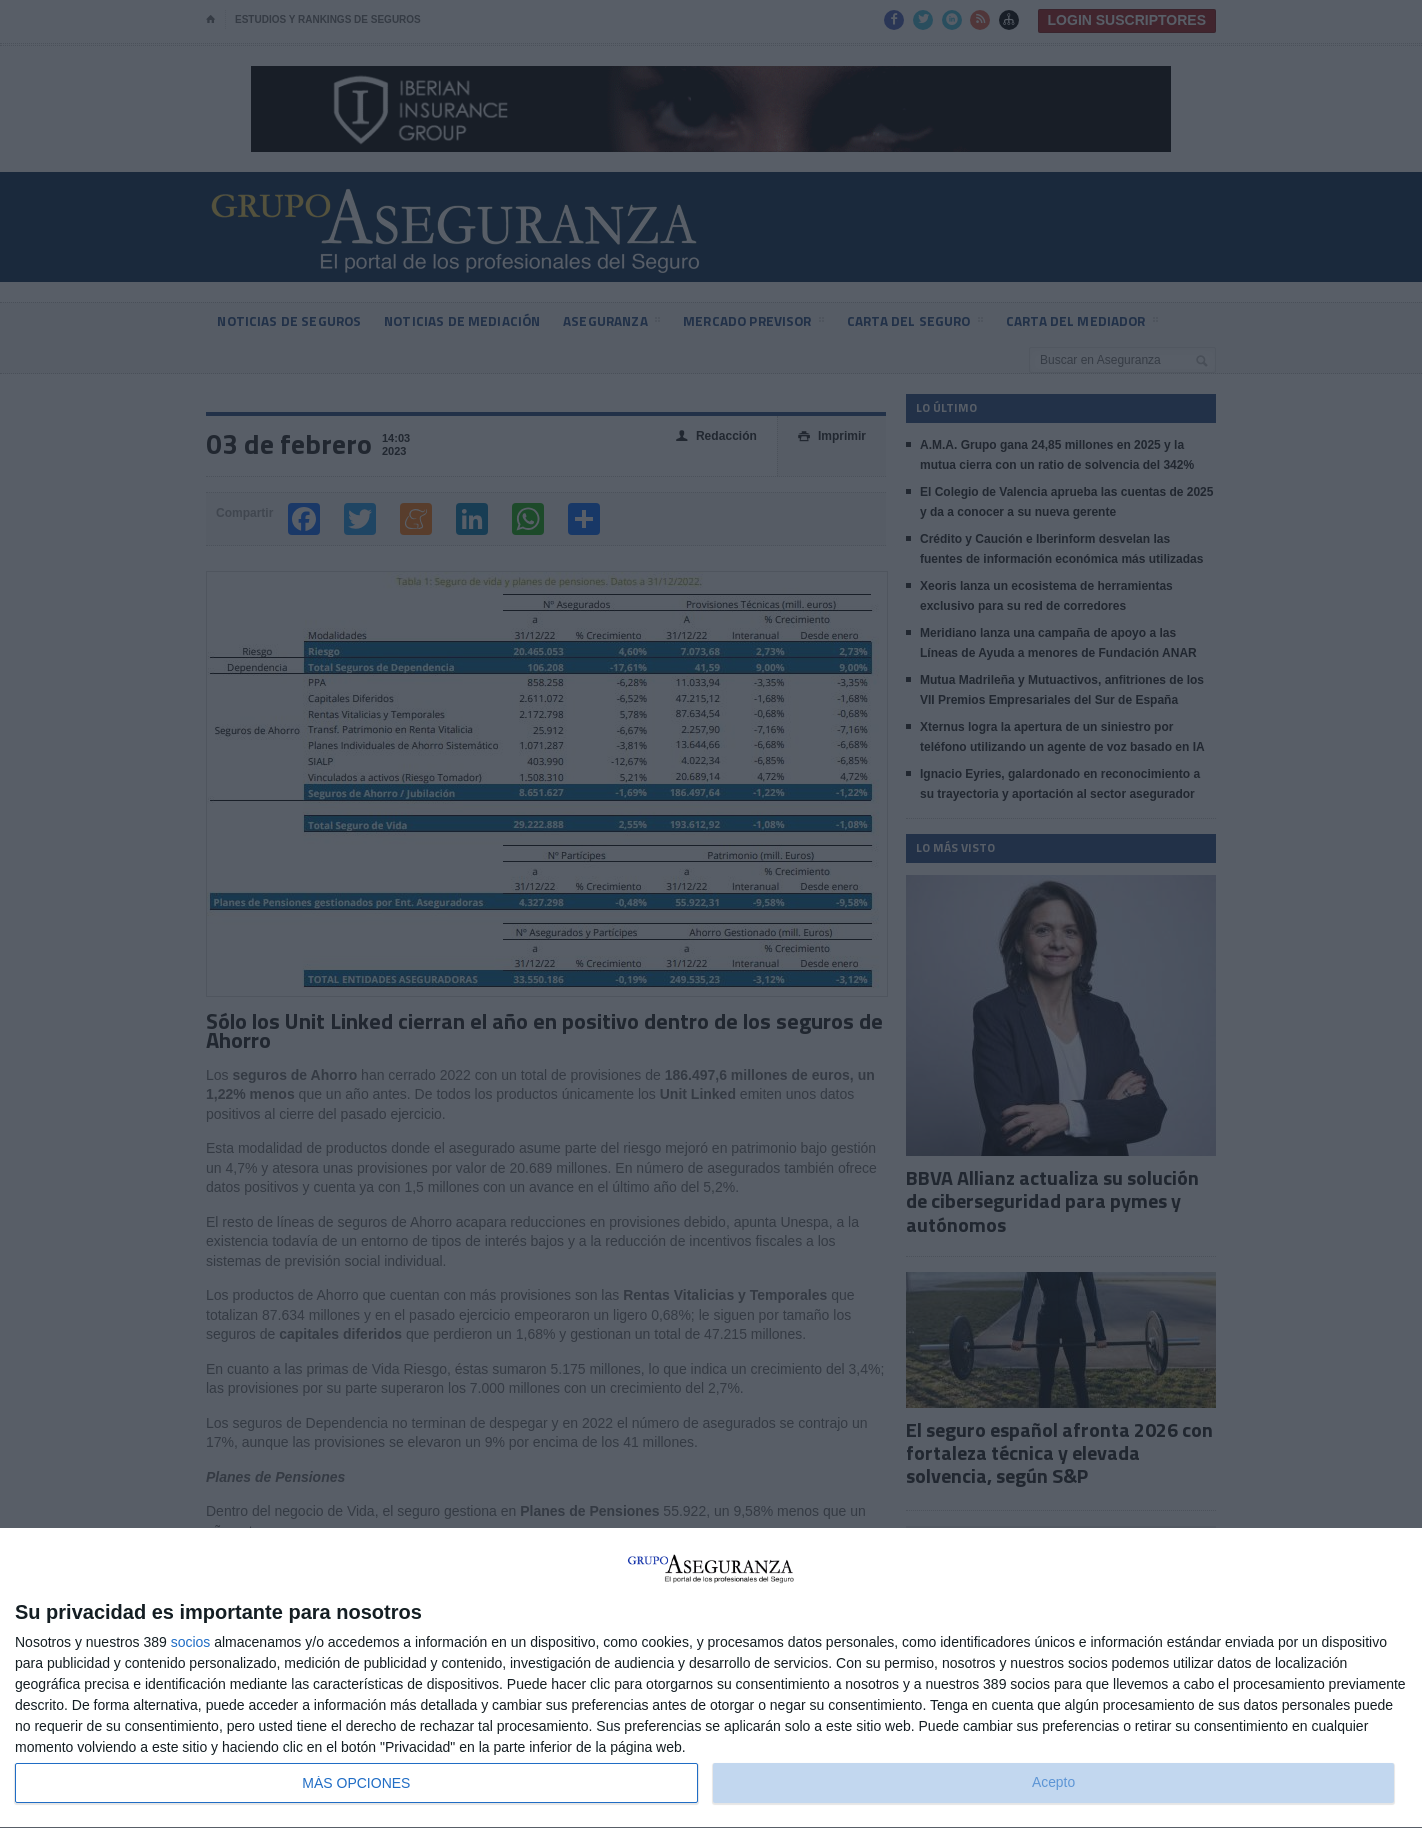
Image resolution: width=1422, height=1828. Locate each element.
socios (191, 1642)
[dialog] (711, 1678)
